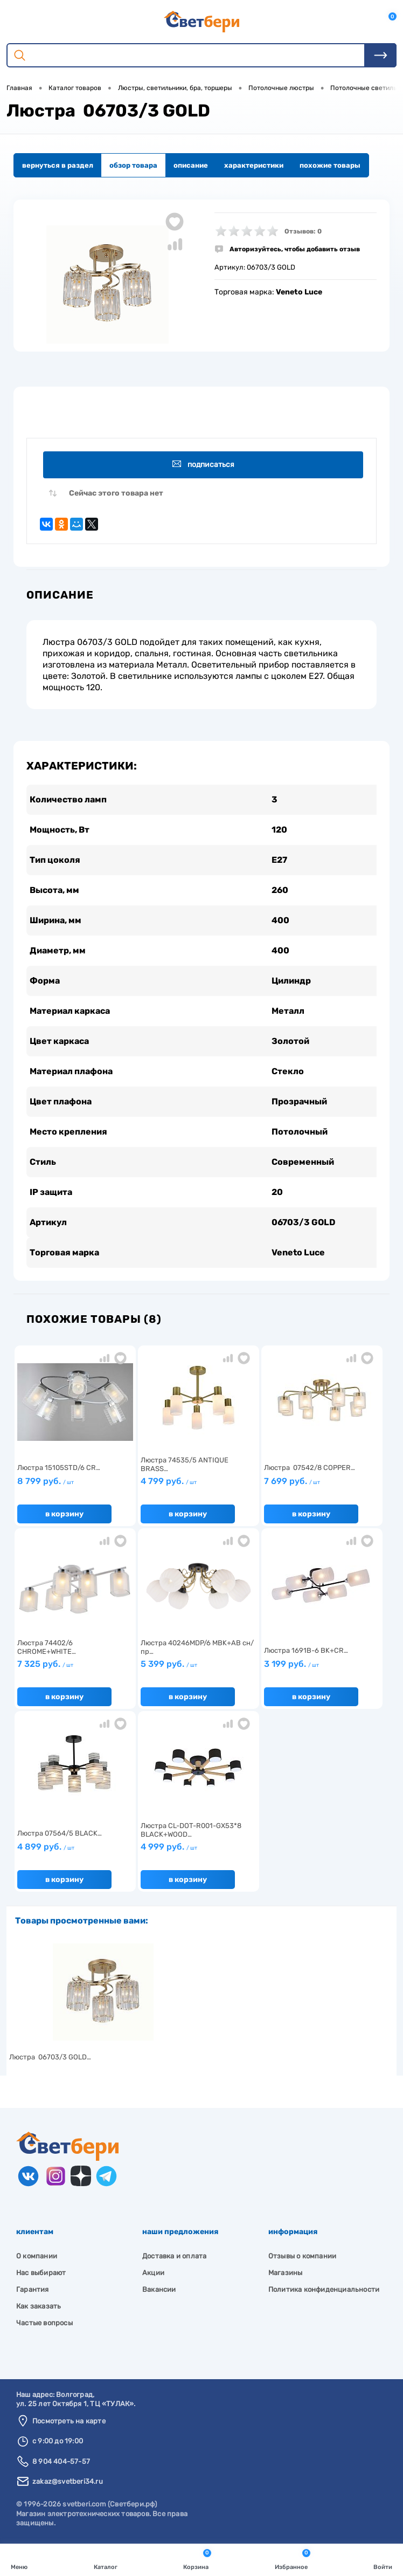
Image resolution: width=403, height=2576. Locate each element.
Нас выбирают (41, 2273)
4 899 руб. (75, 1851)
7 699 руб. (322, 1485)
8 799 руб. (75, 1485)
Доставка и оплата (174, 2256)
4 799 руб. (198, 1485)
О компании (36, 2256)
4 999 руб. (198, 1851)
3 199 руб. (322, 1668)
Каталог (105, 2559)
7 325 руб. (75, 1668)
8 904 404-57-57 (61, 2461)
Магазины (285, 2273)
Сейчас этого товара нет (116, 493)
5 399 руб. (198, 1668)
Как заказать (38, 2306)
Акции (153, 2273)
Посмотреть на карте (69, 2421)
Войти (382, 2559)
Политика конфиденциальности (323, 2289)
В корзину (64, 1514)
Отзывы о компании (302, 2256)
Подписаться (203, 464)
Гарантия (32, 2289)
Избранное (292, 2559)
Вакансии (159, 2289)
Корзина (197, 2559)
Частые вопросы (44, 2323)
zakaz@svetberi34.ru (67, 2481)
